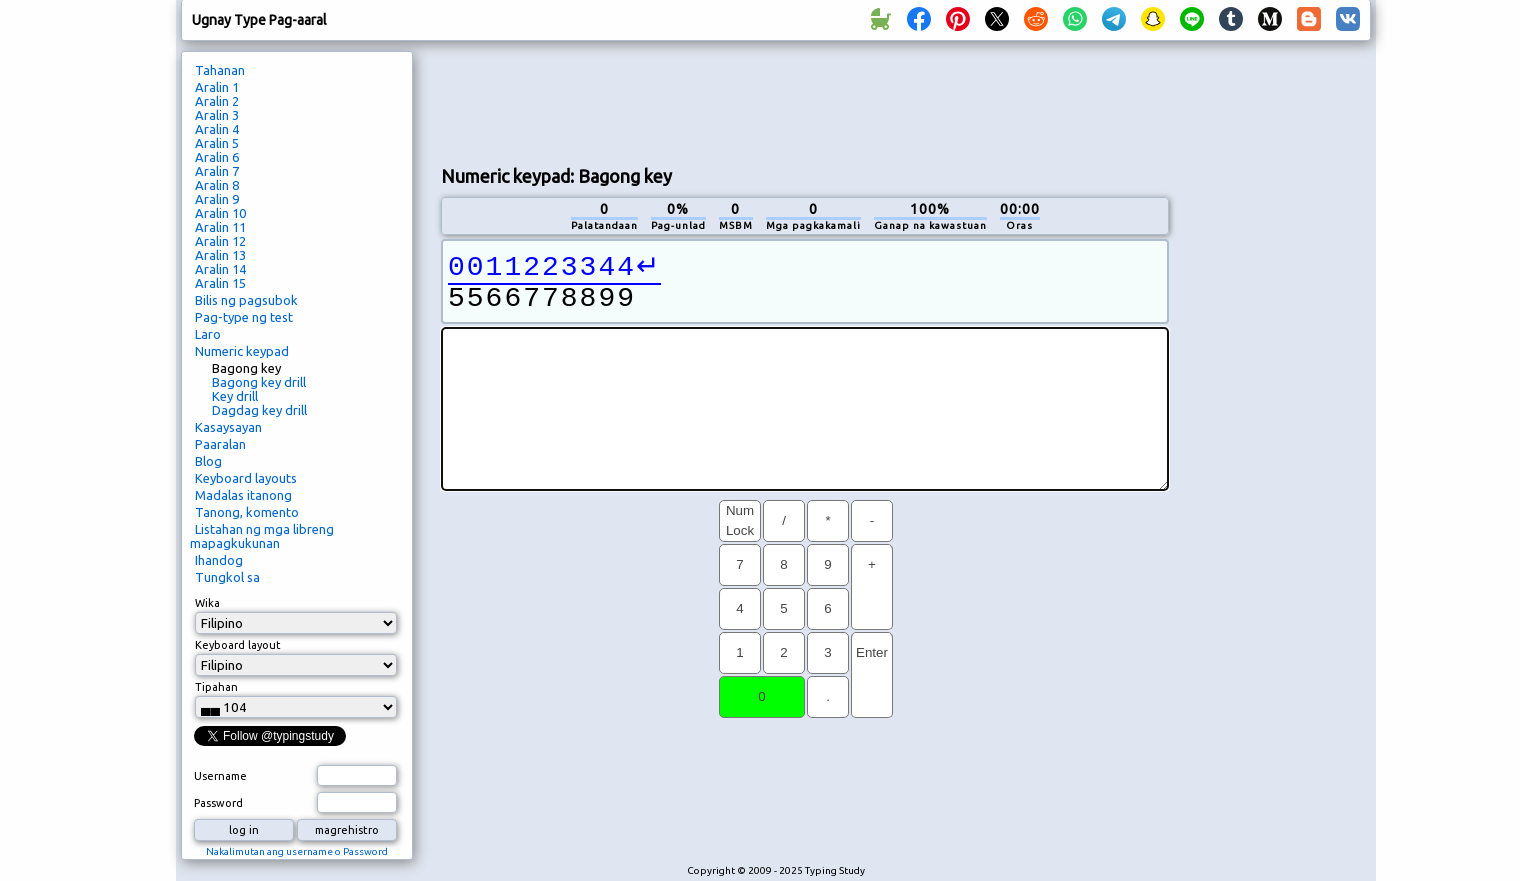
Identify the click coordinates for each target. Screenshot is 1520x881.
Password (218, 803)
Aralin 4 (217, 129)
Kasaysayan (228, 427)
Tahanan (220, 70)
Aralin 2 (217, 101)
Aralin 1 (217, 87)
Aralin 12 (220, 241)
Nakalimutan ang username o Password (297, 851)
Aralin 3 (217, 115)
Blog (208, 461)
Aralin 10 (220, 213)
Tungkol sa (227, 577)
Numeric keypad (242, 351)
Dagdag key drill (259, 410)
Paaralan (220, 444)
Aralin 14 (220, 269)
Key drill (235, 396)
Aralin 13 (220, 255)
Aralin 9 (217, 199)
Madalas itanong (243, 495)
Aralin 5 (217, 143)
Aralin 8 (217, 185)
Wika (207, 603)
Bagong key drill (259, 382)
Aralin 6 (217, 157)
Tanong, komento (247, 512)
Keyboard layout (238, 645)
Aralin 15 (220, 283)
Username (220, 776)
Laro (208, 334)
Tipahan (216, 687)
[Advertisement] (805, 101)
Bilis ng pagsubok (246, 300)
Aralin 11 (220, 227)
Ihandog (219, 560)
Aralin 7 (217, 171)
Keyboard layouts (246, 478)
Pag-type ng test (244, 317)
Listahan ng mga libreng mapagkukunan (262, 536)
